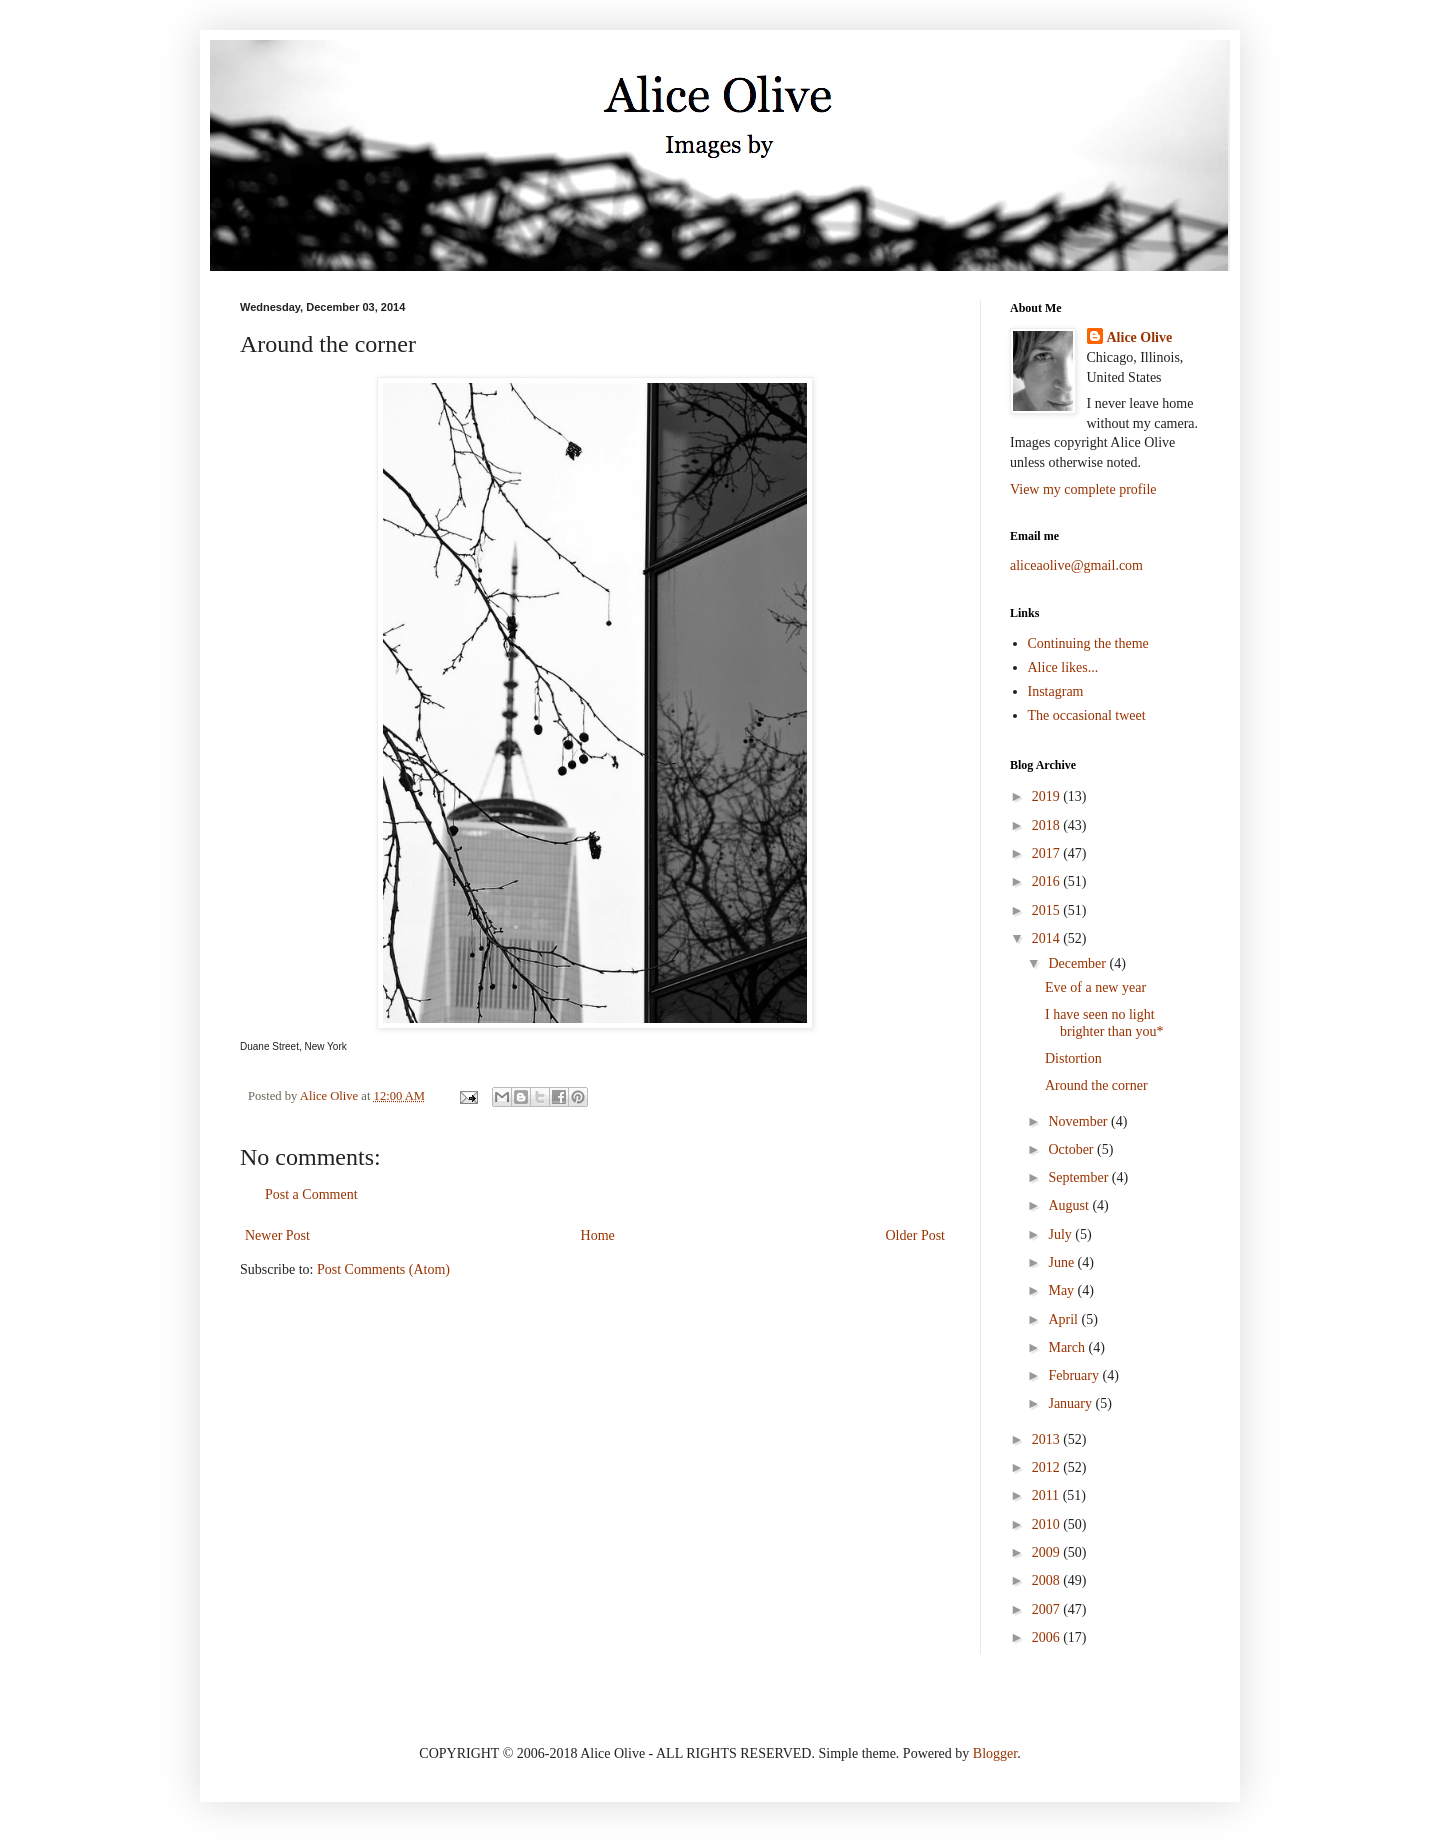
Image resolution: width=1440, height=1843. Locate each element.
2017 (1048, 853)
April (1064, 1319)
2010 (1048, 1524)
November (1079, 1121)
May (1062, 1290)
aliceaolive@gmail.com (1076, 565)
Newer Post (277, 1235)
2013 (1048, 1439)
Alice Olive (1140, 337)
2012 (1048, 1467)
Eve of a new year (1095, 987)
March (1068, 1347)
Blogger (995, 1753)
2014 (1048, 938)
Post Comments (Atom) (383, 1269)
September (1079, 1177)
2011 (1047, 1495)
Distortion (1073, 1058)
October (1072, 1149)
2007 (1048, 1609)
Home (598, 1235)
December (1078, 963)
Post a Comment (311, 1194)
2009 (1048, 1552)
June (1062, 1262)
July (1061, 1234)
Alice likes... (1063, 667)
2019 (1048, 796)
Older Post (916, 1235)
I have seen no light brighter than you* (1104, 1023)
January (1071, 1403)
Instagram (1056, 691)
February (1075, 1375)
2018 (1048, 825)
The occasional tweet (1087, 715)
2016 (1048, 881)
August (1070, 1205)
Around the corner (1096, 1085)
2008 (1048, 1580)
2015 (1048, 910)
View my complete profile (1083, 489)
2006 (1048, 1637)
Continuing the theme (1088, 643)
